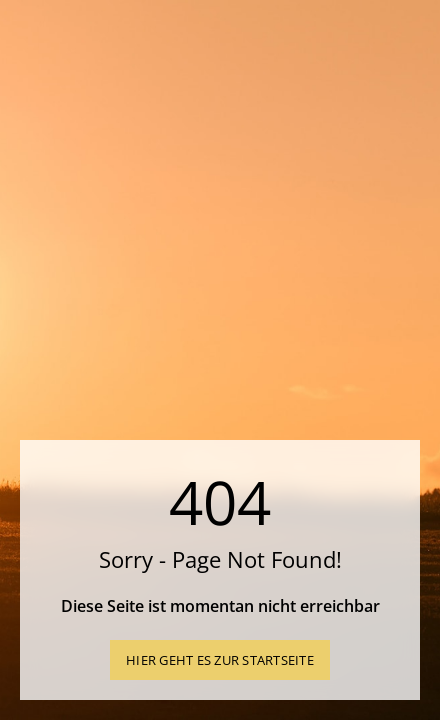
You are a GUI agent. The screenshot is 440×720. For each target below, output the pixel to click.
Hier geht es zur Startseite (220, 660)
